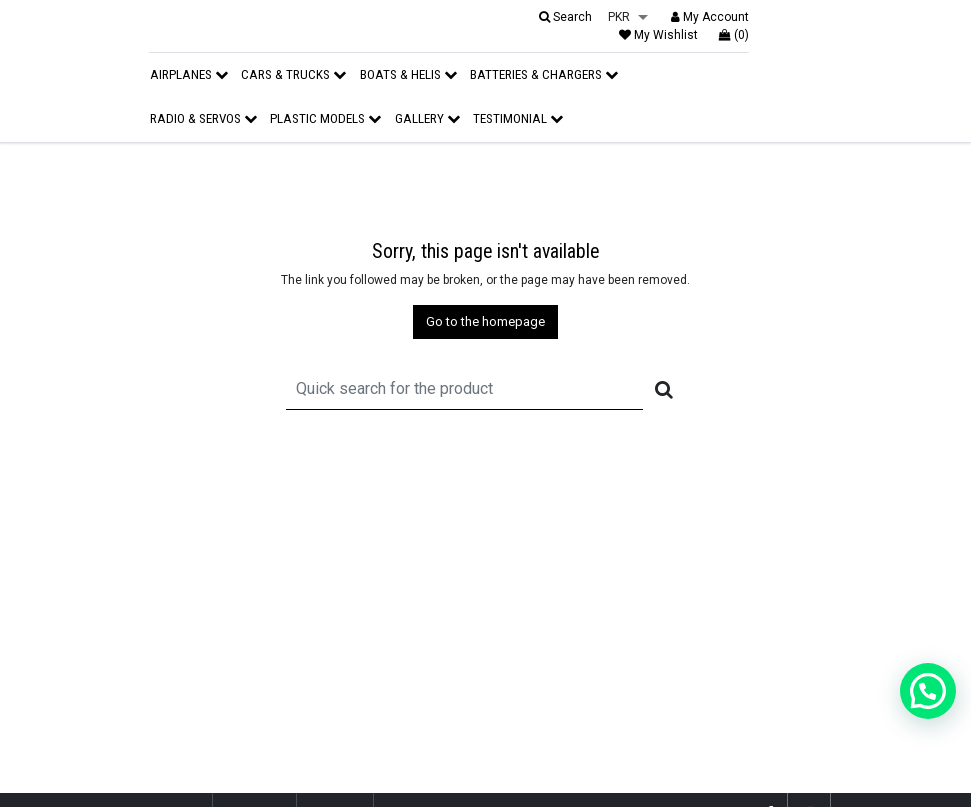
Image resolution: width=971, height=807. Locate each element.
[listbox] (628, 18)
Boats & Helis (408, 74)
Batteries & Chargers (544, 74)
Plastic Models (325, 118)
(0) (734, 35)
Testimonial (518, 118)
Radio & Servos (203, 118)
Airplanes (189, 74)
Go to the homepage (485, 321)
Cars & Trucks (293, 74)
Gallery (427, 118)
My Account (710, 17)
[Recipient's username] (464, 389)
